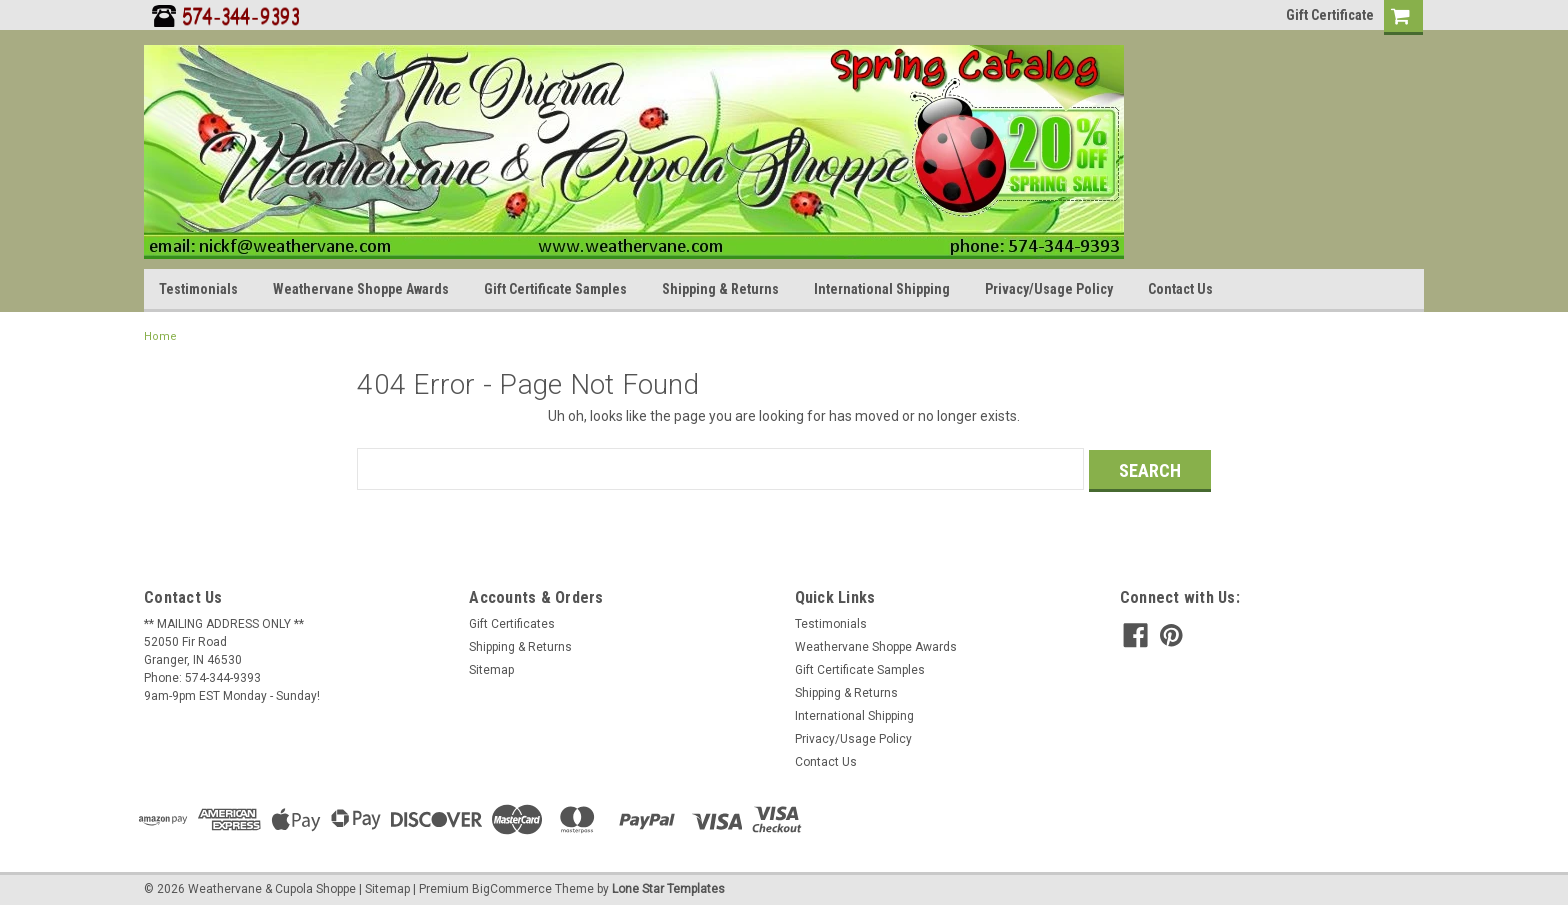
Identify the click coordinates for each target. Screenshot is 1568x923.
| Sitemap (384, 886)
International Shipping (882, 289)
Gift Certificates (512, 622)
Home (160, 336)
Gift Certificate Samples (555, 289)
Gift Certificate (1330, 15)
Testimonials (198, 289)
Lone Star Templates (668, 886)
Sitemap (491, 668)
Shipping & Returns (720, 289)
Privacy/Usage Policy (1049, 289)
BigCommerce (512, 886)
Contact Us (1180, 289)
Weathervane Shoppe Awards (361, 289)
